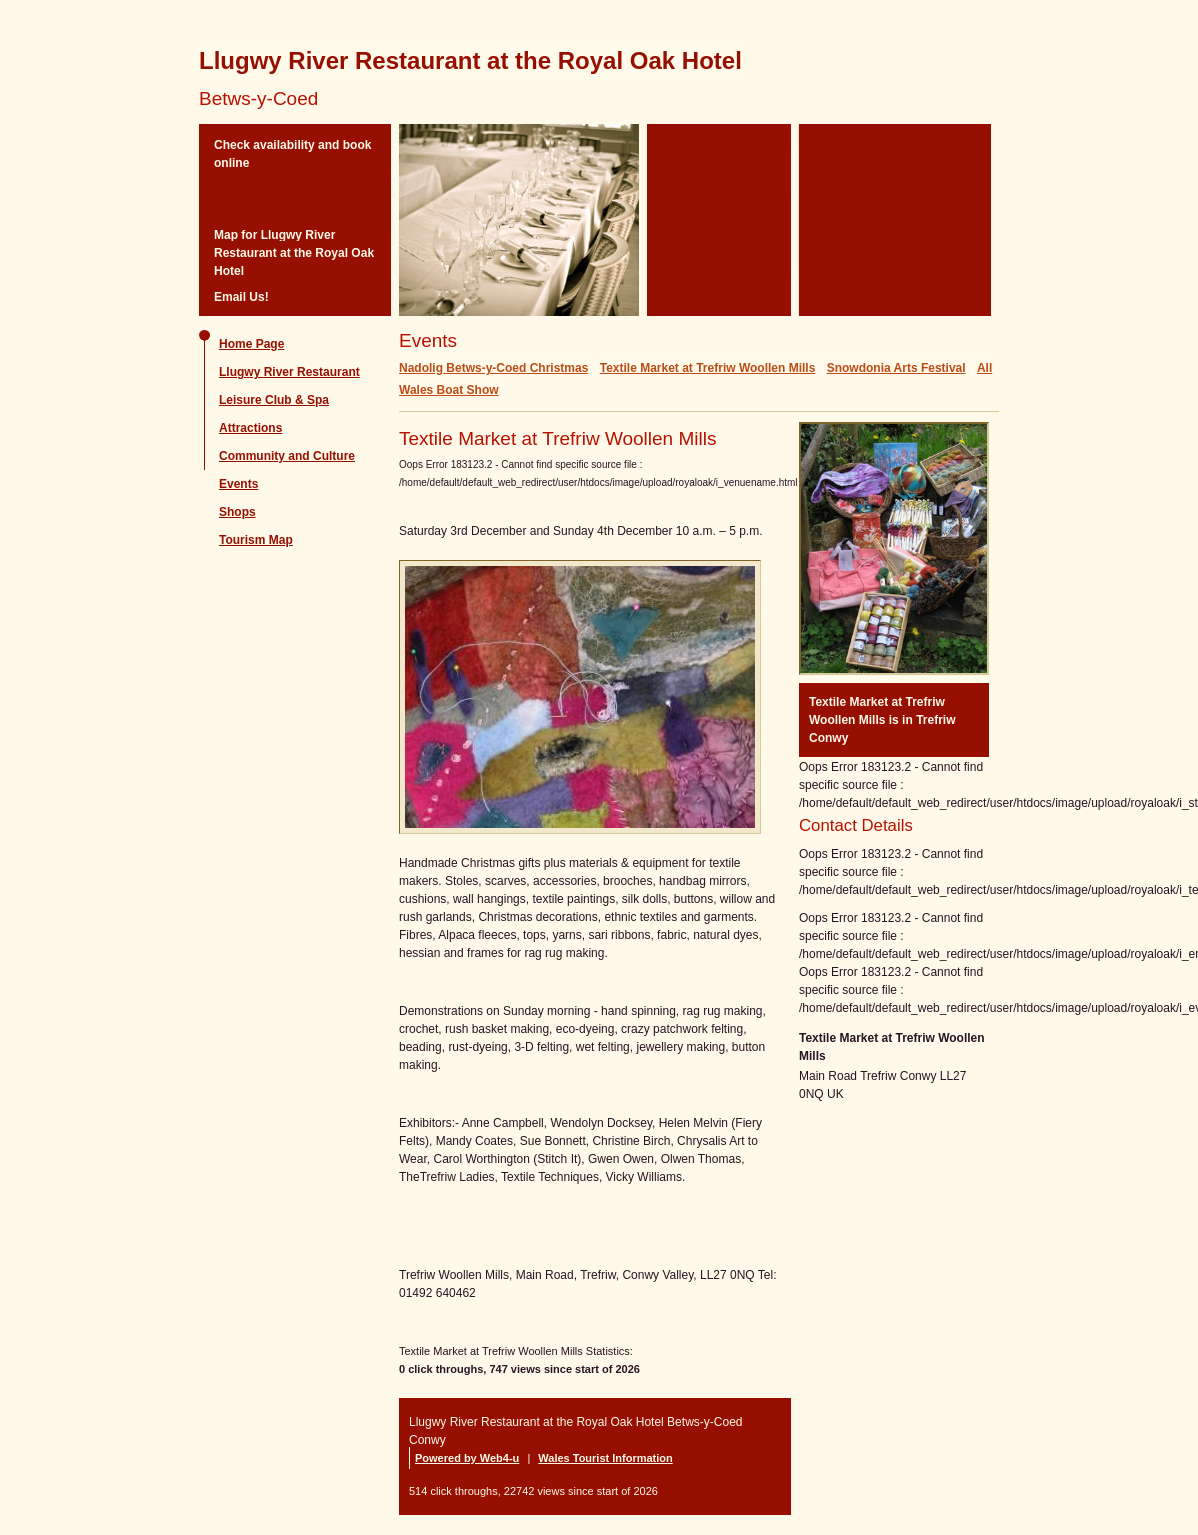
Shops (237, 512)
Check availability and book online (292, 154)
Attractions (250, 428)
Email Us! (241, 297)
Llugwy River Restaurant (289, 372)
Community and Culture (287, 456)
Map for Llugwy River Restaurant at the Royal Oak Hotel (294, 253)
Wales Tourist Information (605, 1458)
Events (238, 484)
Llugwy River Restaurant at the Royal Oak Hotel (470, 60)
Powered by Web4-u (467, 1458)
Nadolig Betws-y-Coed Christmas (493, 368)
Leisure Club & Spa (274, 400)
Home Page (251, 344)
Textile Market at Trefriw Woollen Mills (708, 368)
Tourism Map (256, 540)
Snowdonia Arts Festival (896, 368)
